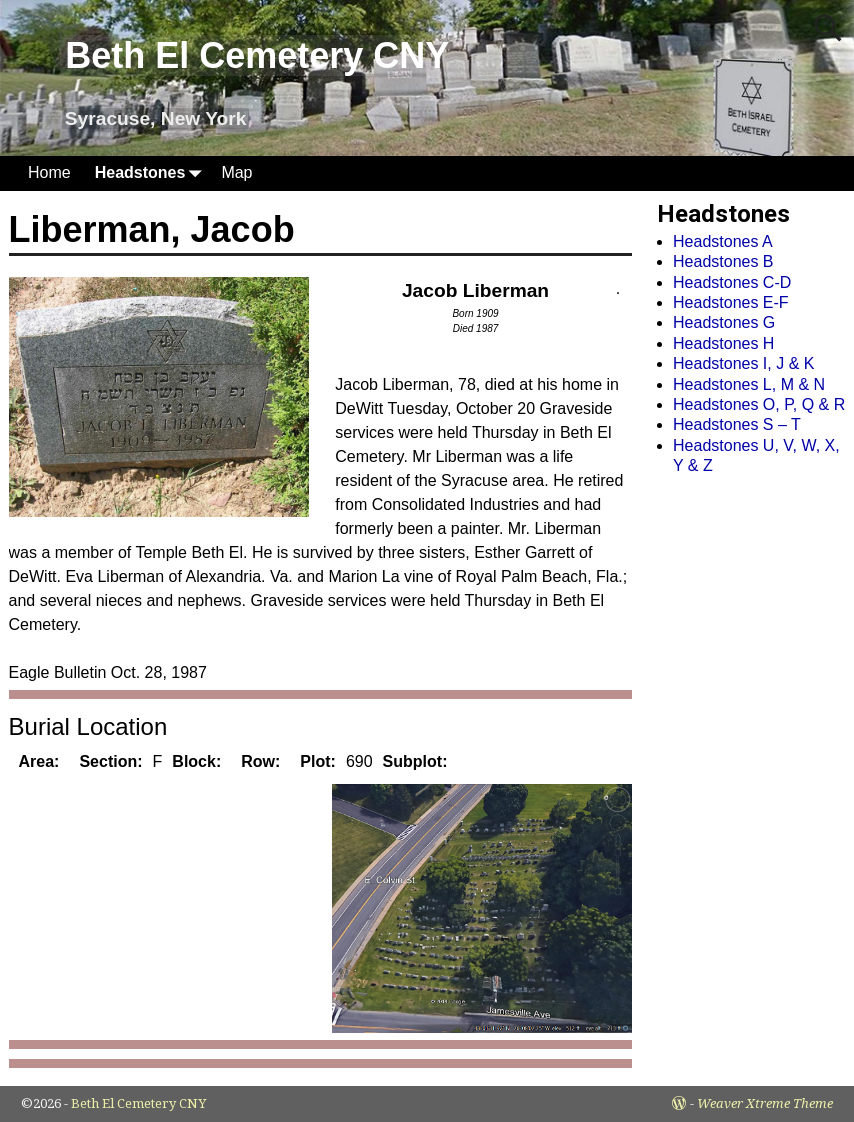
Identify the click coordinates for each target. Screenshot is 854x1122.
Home (49, 172)
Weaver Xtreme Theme (765, 1103)
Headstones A (723, 241)
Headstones (152, 173)
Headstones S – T (737, 424)
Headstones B (723, 261)
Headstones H (723, 343)
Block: (196, 761)
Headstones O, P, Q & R (759, 404)
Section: (110, 761)
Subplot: (415, 761)
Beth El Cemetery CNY (257, 55)
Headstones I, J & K (743, 363)
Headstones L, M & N (749, 384)
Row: (260, 761)
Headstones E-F (731, 302)
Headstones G (724, 322)
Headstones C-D (732, 282)
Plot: (318, 761)
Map (236, 172)
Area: (39, 761)
